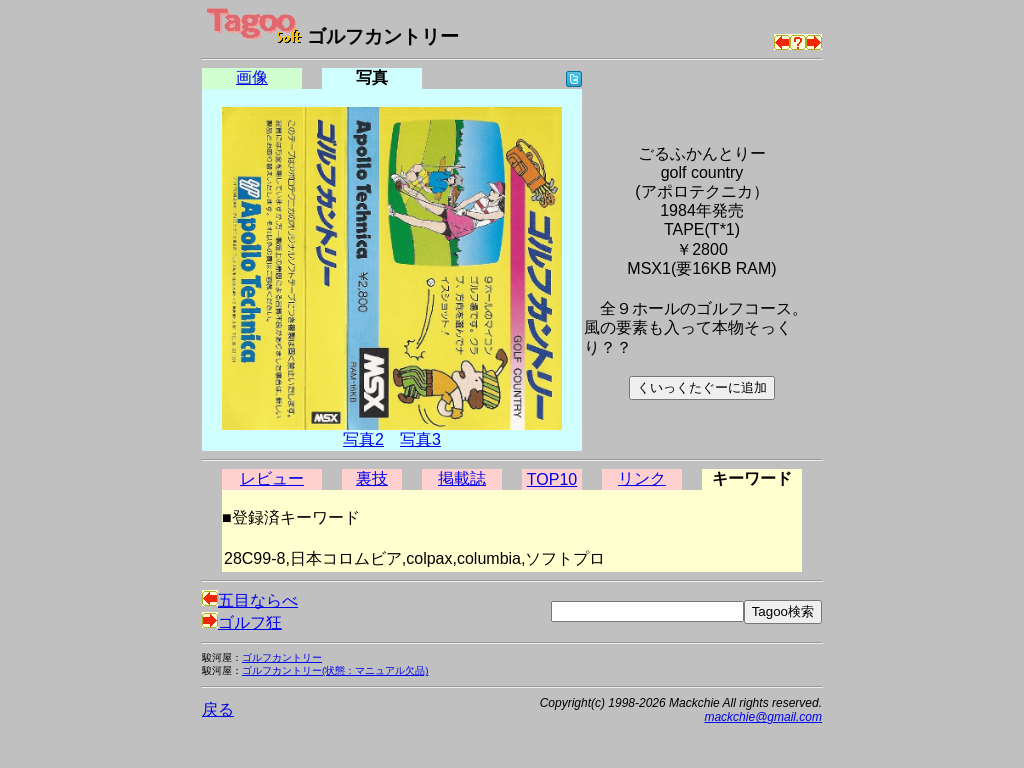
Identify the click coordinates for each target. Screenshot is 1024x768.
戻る (218, 709)
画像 (252, 77)
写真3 (420, 439)
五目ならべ (250, 600)
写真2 (363, 439)
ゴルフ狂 (242, 622)
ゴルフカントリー (282, 657)
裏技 (372, 478)
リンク (642, 478)
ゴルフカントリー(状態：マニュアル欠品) (335, 670)
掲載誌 (462, 478)
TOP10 (552, 479)
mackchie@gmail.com (763, 717)
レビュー (272, 478)
